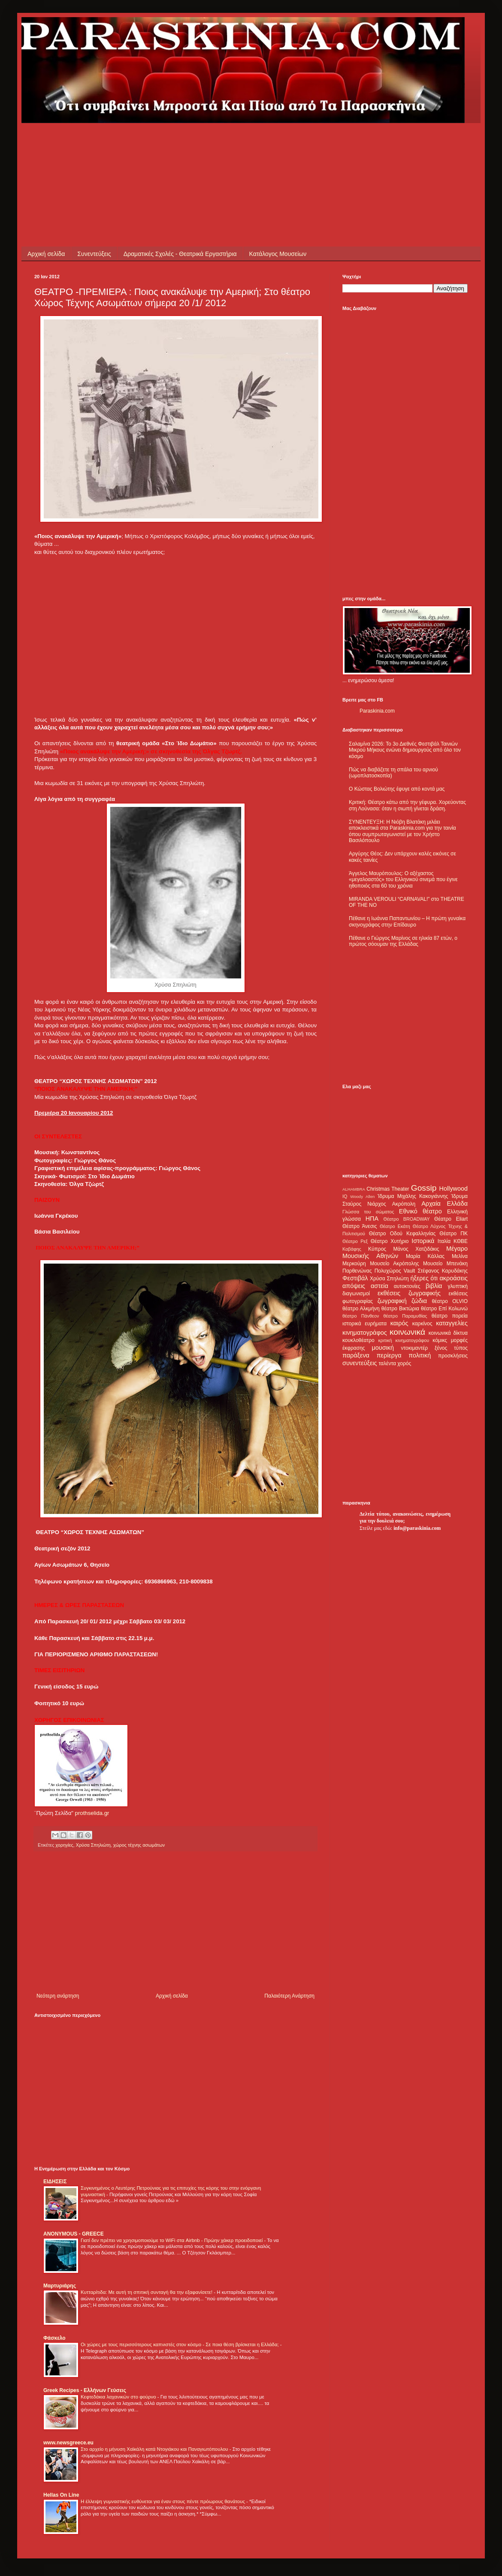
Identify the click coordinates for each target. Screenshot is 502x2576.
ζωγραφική (392, 1300)
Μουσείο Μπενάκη (445, 1264)
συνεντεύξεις (359, 1363)
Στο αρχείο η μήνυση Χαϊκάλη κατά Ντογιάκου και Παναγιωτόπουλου (155, 2449)
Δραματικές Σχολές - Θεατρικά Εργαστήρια (180, 253)
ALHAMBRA (353, 1189)
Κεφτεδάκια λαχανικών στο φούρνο (119, 2396)
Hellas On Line (61, 2495)
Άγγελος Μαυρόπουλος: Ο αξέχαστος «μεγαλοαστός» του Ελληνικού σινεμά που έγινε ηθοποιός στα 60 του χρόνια (403, 879)
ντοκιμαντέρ (414, 1348)
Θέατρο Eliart (451, 1219)
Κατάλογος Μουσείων (278, 253)
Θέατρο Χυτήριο (390, 1241)
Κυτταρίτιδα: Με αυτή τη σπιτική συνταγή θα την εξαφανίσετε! (147, 2292)
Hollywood (453, 1188)
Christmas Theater (387, 1189)
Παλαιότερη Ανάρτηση (289, 1996)
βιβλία (434, 1285)
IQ (344, 1196)
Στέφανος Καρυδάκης (442, 1271)
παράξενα (355, 1355)
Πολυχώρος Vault (395, 1271)
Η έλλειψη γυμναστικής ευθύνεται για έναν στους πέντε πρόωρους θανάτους (163, 2501)
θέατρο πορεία (450, 1316)
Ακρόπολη (404, 1204)
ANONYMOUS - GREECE (73, 2234)
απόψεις (353, 1285)
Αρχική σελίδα (46, 253)
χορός (404, 1363)
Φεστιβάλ (355, 1278)
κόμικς (439, 1340)
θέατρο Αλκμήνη (361, 1309)
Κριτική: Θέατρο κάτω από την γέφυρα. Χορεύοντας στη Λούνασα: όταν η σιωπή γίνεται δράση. (407, 805)
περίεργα (389, 1355)
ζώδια (419, 1300)
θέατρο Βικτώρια (400, 1309)
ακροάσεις (454, 1278)
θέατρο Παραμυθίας (405, 1315)
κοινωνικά (407, 1331)
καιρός (399, 1323)
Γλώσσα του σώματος (368, 1211)
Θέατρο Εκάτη (395, 1226)
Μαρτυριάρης (59, 2286)
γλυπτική (458, 1286)
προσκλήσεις (453, 1356)
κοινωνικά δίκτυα (448, 1333)
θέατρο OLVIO (450, 1301)
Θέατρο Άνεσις (359, 1226)
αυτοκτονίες (407, 1286)
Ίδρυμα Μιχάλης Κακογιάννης (413, 1196)
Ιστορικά (422, 1240)
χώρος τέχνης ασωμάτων (139, 1845)
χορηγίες (64, 1845)
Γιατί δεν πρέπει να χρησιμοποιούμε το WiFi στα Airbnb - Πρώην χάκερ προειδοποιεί (172, 2240)
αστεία (379, 1285)
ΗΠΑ (372, 1218)
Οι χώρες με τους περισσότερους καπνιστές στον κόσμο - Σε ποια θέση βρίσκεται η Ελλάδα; (180, 2344)
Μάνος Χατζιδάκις (416, 1249)
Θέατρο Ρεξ (355, 1241)
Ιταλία (444, 1241)
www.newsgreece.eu (68, 2443)
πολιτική (419, 1355)
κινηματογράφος (364, 1332)
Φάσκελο (54, 2338)
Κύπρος (377, 1249)
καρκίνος (422, 1324)
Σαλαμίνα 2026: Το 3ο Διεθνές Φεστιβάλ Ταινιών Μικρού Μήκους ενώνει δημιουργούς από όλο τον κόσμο (405, 750)
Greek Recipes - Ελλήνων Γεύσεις (84, 2390)
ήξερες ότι (424, 1278)
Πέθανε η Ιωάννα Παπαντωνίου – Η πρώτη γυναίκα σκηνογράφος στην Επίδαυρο (407, 921)
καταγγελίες (452, 1323)
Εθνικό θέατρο (420, 1211)
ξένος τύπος (451, 1348)
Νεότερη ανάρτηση (57, 1996)
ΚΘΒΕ (461, 1241)
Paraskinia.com (377, 711)
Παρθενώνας (357, 1271)
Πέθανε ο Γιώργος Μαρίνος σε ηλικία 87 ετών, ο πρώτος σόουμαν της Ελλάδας (403, 941)
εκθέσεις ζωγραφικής (409, 1293)
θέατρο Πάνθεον (360, 1315)
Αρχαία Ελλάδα (444, 1203)
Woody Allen (362, 1196)
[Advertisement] (190, 142)
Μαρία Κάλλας (425, 1256)
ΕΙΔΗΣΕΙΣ (55, 2182)
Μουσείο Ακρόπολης (394, 1264)
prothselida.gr (92, 1813)
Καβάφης (351, 1249)
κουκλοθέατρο (358, 1340)
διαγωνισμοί (356, 1294)
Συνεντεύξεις (94, 253)
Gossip (424, 1187)
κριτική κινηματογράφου (403, 1340)
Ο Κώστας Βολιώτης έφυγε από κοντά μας (397, 789)
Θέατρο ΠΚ (453, 1234)
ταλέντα (387, 1363)
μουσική (383, 1347)
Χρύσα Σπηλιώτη (93, 1845)
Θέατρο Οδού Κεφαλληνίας (402, 1234)
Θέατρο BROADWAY (407, 1219)
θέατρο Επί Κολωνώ (444, 1309)
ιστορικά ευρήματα (364, 1324)
